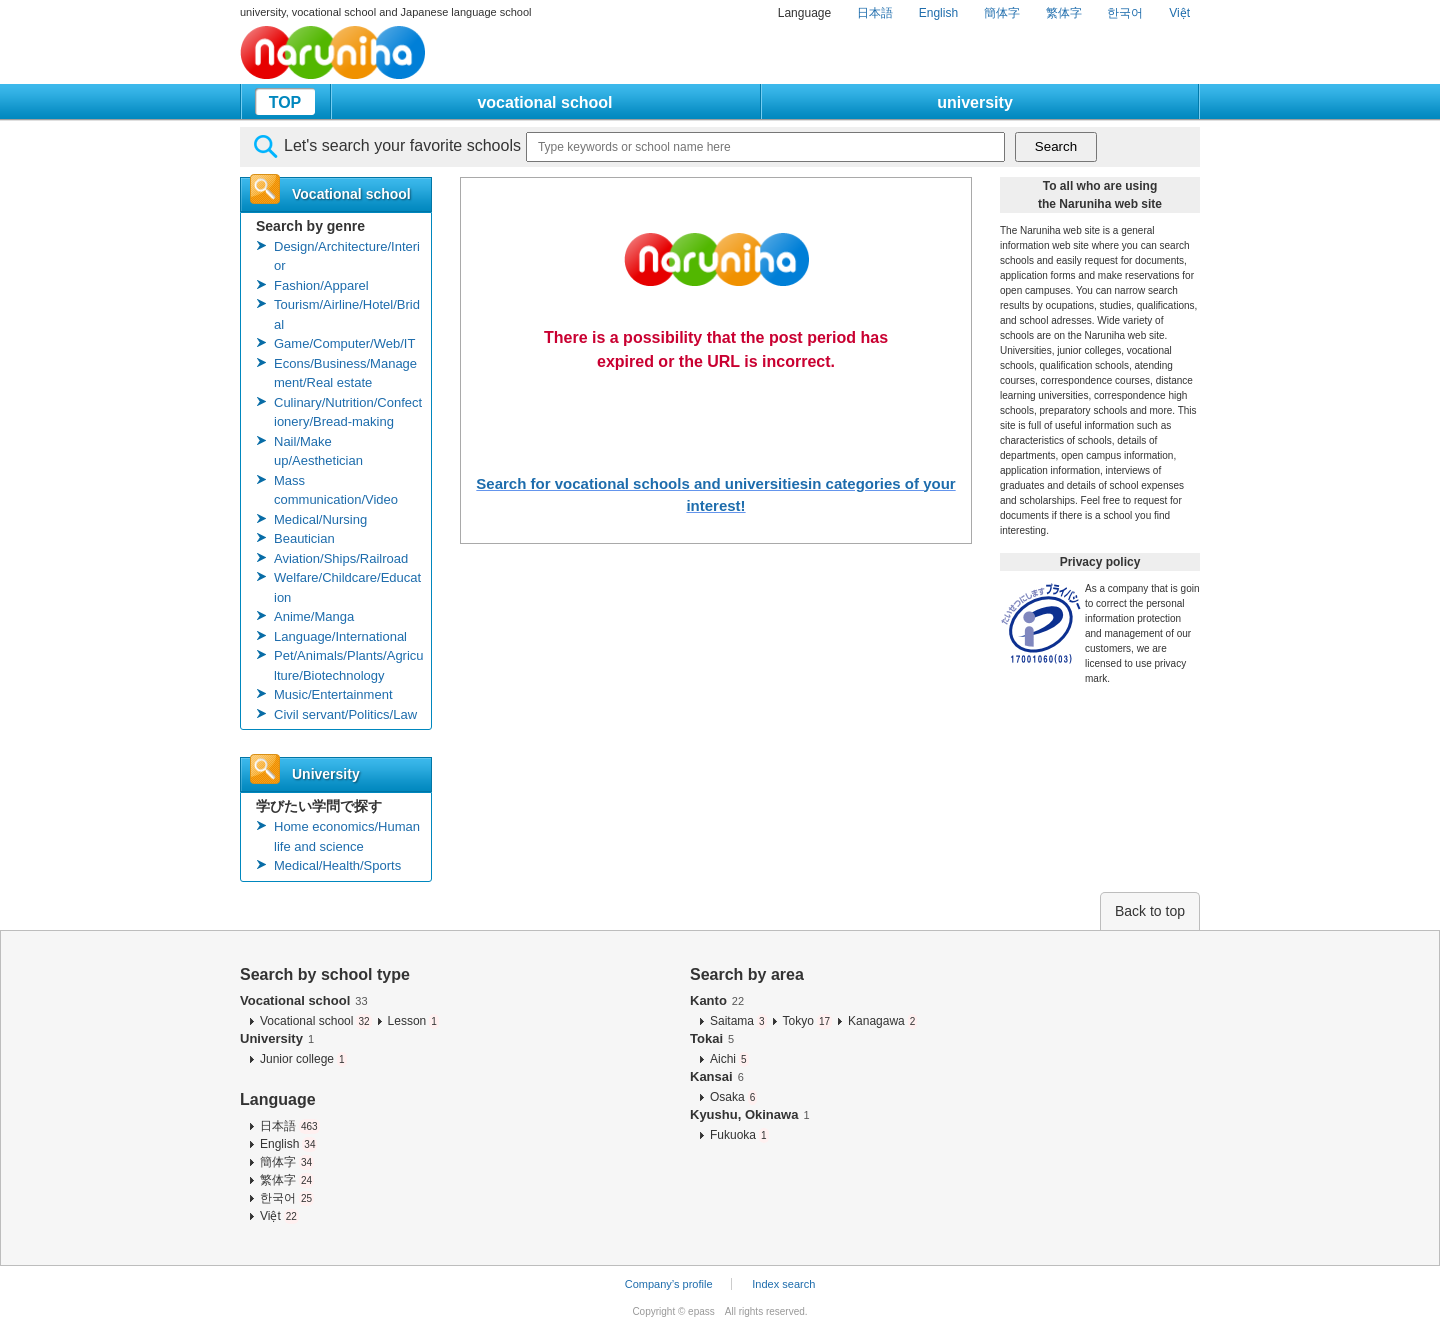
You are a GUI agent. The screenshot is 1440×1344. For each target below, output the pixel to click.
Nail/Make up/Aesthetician (318, 451)
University (277, 1038)
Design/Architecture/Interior (347, 256)
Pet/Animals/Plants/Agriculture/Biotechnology (349, 665)
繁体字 (1064, 13)
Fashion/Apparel (321, 285)
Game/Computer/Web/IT (344, 343)
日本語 (875, 13)
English (938, 13)
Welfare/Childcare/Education (347, 587)
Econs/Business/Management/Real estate (345, 373)
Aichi (729, 1059)
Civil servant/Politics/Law (345, 714)
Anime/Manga (314, 616)
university (975, 102)
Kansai (717, 1076)
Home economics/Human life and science (347, 836)
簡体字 (1002, 13)
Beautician (304, 538)
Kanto (717, 1000)
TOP (285, 102)
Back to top (1150, 911)
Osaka (733, 1097)
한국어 (1125, 13)
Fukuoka (739, 1135)
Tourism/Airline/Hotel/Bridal (347, 314)
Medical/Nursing (320, 519)
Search (1056, 146)
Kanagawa (882, 1021)
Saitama (738, 1021)
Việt (1179, 13)
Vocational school (304, 1000)
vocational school (544, 102)
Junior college (303, 1059)
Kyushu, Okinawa (750, 1114)
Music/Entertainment (333, 694)
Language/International (340, 636)
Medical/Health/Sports (337, 865)
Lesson (413, 1021)
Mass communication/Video (336, 490)
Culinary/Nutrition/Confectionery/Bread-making (348, 412)
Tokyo (807, 1021)
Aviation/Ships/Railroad (341, 558)
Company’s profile (669, 1284)
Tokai (712, 1038)
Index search (783, 1284)
